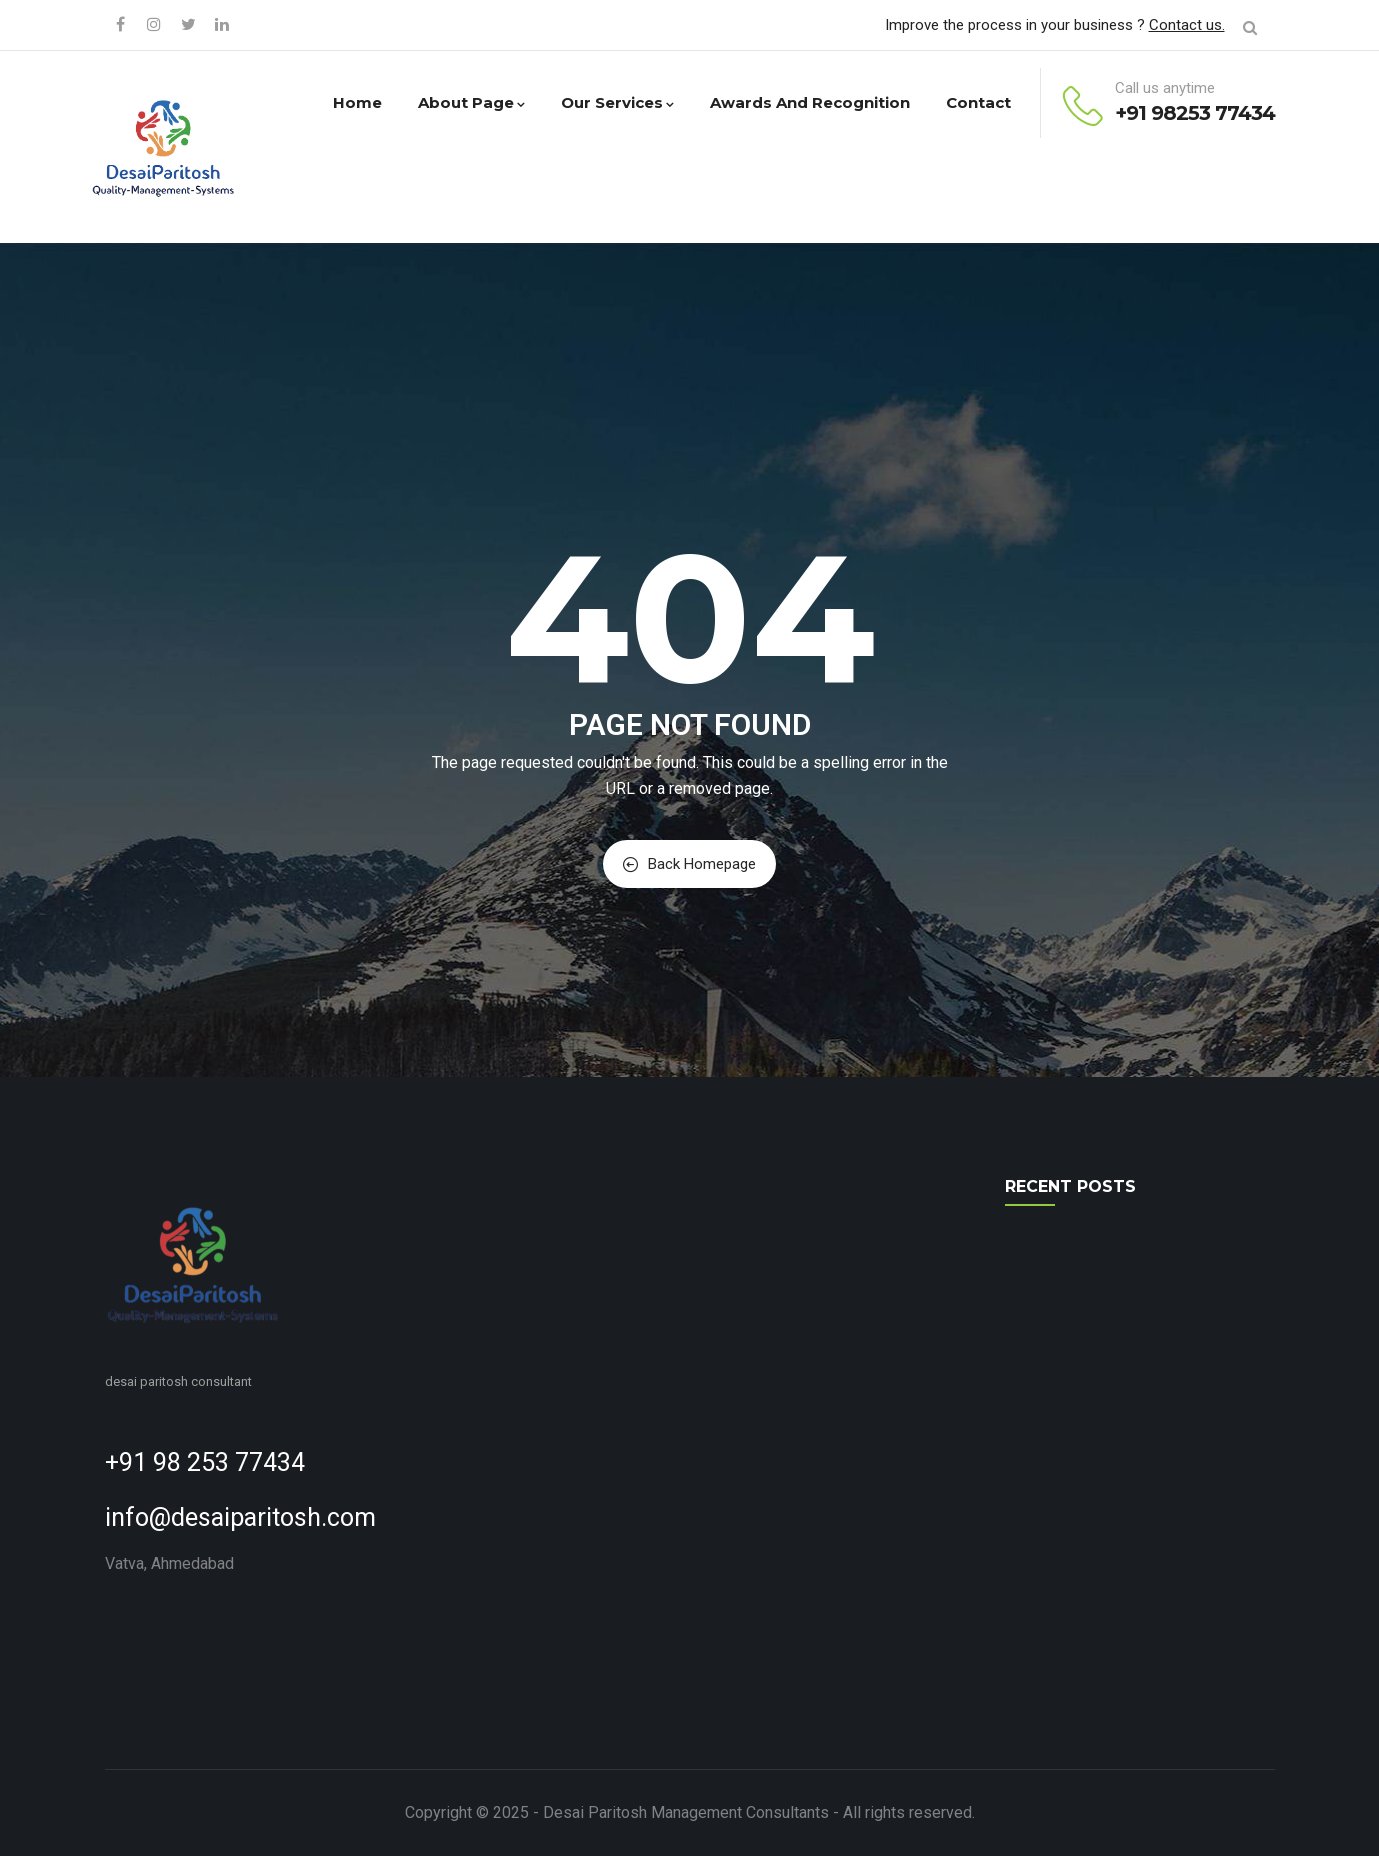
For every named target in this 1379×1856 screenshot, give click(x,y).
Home (357, 102)
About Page (471, 102)
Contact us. (1187, 25)
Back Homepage (689, 864)
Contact (978, 102)
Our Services (617, 102)
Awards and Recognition (810, 102)
